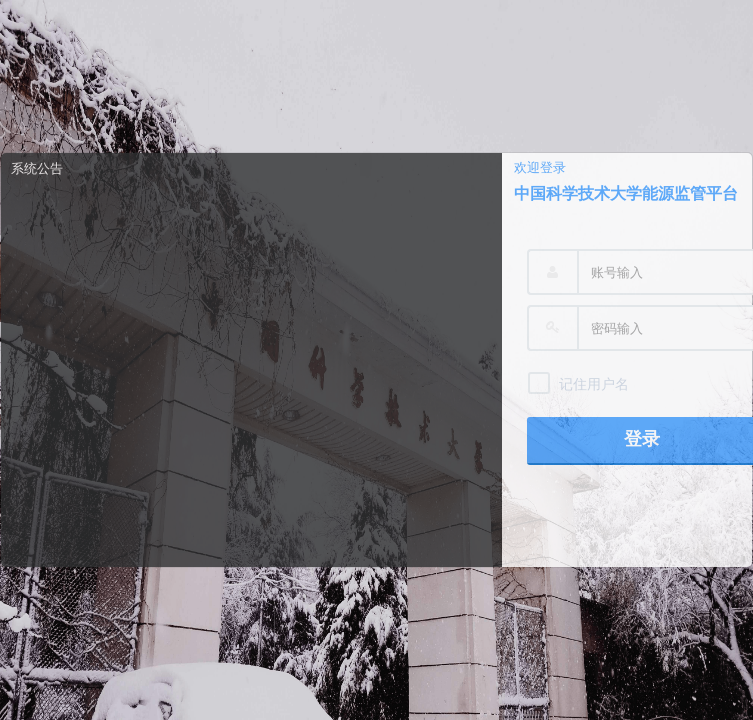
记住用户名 (594, 384)
